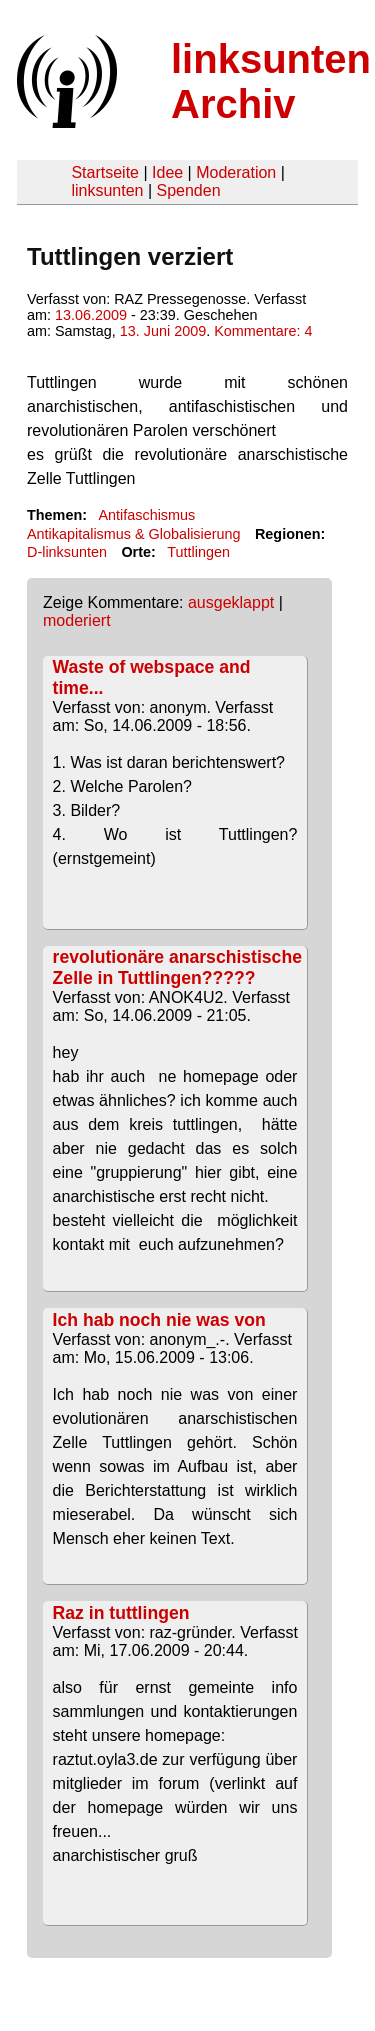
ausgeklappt (231, 602)
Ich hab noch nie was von (159, 1320)
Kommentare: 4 (263, 331)
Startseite (105, 172)
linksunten (107, 190)
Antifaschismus (146, 515)
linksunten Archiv (271, 81)
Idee (167, 172)
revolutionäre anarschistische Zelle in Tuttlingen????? (177, 967)
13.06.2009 (91, 315)
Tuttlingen (198, 552)
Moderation (236, 172)
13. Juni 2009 (163, 331)
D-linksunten (67, 552)
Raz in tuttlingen (121, 1613)
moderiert (77, 620)
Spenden (188, 190)
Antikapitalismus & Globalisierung (134, 534)
